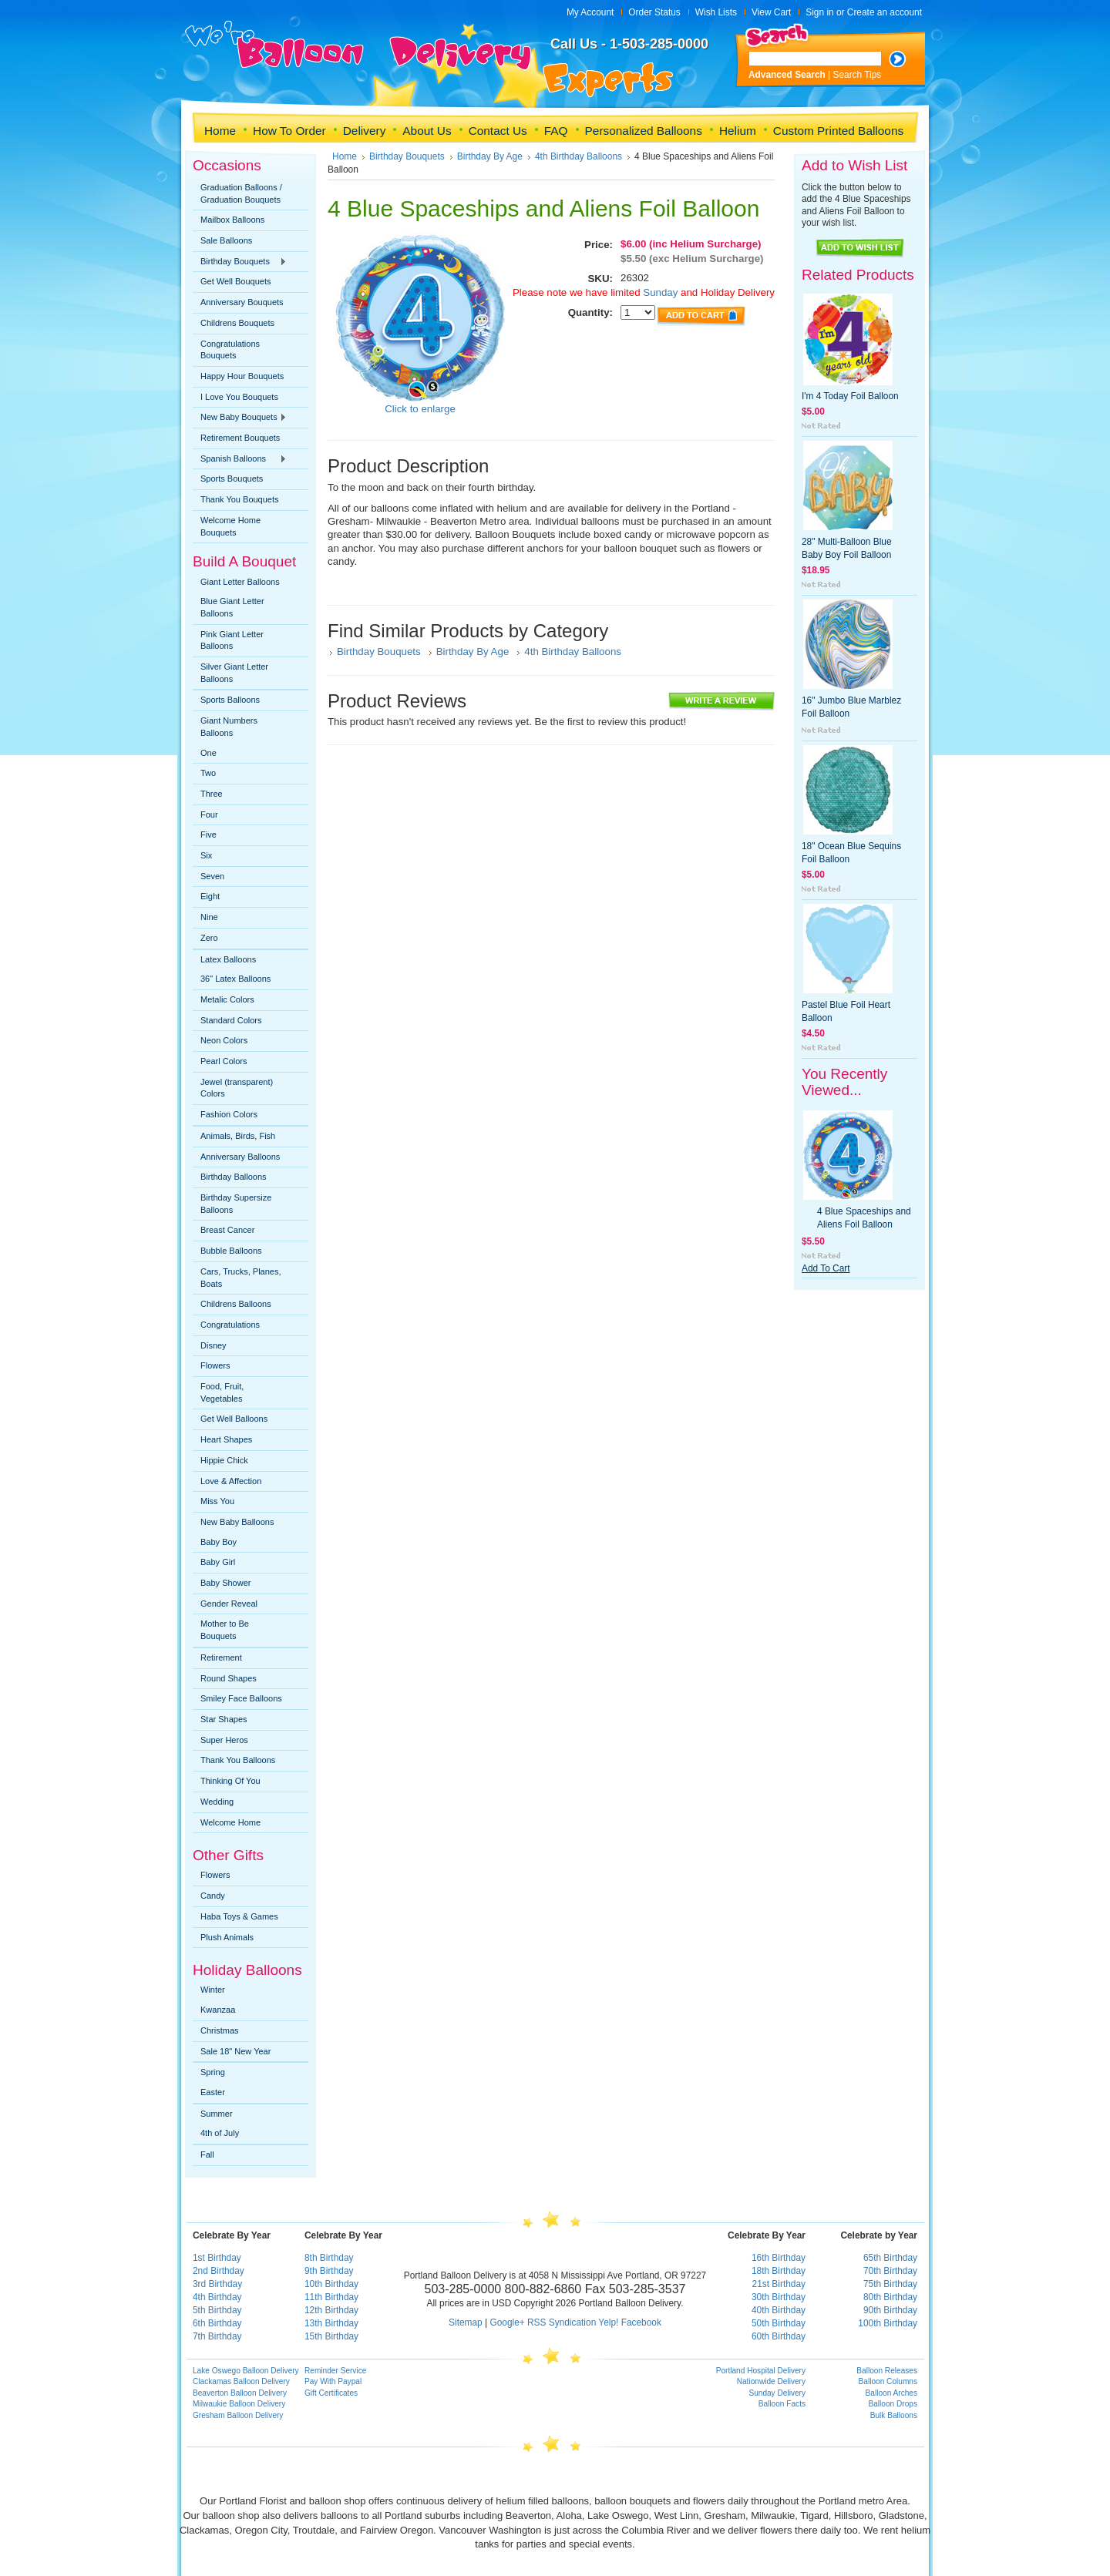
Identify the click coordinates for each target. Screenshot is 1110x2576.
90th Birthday (890, 2310)
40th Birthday (779, 2310)
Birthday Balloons (233, 1176)
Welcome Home (230, 1822)
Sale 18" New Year (235, 2051)
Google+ (506, 2322)
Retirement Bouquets (240, 437)
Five (208, 834)
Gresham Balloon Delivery (238, 2415)
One (208, 752)
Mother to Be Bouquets (224, 1630)
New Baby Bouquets (240, 417)
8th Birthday (328, 2257)
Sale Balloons (226, 240)
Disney (213, 1345)
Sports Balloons (230, 699)
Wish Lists (716, 12)
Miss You (217, 1501)
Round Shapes (228, 1678)
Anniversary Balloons (240, 1156)
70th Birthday (890, 2270)
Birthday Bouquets (240, 262)
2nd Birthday (218, 2270)
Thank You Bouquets (239, 499)
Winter (212, 1989)
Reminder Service (335, 2370)
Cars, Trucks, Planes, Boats (240, 1277)
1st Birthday (217, 2257)
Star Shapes (223, 1719)
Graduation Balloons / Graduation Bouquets (241, 193)
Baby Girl (217, 1562)
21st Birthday (779, 2284)
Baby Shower (225, 1582)
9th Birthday (328, 2270)
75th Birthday (890, 2284)
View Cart (771, 12)
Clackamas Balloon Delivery (241, 2381)
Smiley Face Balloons (241, 1698)
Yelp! (608, 2322)
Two (208, 773)
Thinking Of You (230, 1780)
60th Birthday (779, 2336)
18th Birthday (779, 2270)
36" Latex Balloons (235, 978)
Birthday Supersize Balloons (235, 1203)
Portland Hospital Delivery (761, 2370)
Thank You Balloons (237, 1760)
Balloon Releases (886, 2370)
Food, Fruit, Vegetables (222, 1392)
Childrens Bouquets (237, 322)
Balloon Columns (888, 2381)
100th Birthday (887, 2323)
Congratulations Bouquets (230, 350)
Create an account (884, 12)
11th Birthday (331, 2297)
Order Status (654, 12)
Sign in (819, 12)
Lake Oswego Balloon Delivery (246, 2370)
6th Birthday (217, 2323)
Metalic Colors (227, 999)
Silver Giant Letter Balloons (234, 672)
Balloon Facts (782, 2404)
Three (211, 793)
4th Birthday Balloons (578, 156)
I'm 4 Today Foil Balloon (850, 396)
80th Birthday (890, 2297)
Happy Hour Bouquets (242, 376)
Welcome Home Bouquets (230, 526)
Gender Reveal (228, 1603)
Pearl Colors (223, 1061)
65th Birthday (890, 2257)
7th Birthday (217, 2336)
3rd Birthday (217, 2284)
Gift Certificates (331, 2393)
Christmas (219, 2030)
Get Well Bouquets (235, 281)
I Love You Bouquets (239, 396)
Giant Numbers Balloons (228, 726)
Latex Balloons (228, 959)
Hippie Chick (224, 1460)
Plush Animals (227, 1937)
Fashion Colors (228, 1114)
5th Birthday (217, 2310)
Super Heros (224, 1740)
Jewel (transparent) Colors (236, 1088)
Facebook (641, 2322)
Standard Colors (231, 1020)
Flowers (215, 1365)
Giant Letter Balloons (240, 581)
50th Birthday (779, 2323)
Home (344, 156)
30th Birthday (779, 2297)
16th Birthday (779, 2257)
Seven (212, 876)
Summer (216, 2113)
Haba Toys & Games (239, 1916)
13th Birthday (331, 2323)
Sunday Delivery (777, 2393)
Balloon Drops (893, 2404)
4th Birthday (217, 2297)
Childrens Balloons (235, 1303)
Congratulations (230, 1324)
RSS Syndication (561, 2322)
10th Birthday (331, 2284)
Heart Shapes (226, 1439)
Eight (210, 896)
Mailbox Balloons (232, 219)
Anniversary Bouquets (242, 302)
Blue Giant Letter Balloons (232, 607)
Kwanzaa (217, 2009)
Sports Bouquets (231, 478)
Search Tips (857, 74)
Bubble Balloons (231, 1250)
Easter (212, 2092)
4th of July (219, 2133)
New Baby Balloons (237, 1521)
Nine (209, 917)
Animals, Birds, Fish (237, 1135)
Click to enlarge (420, 409)
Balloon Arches (891, 2393)
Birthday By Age (490, 156)
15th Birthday (331, 2336)
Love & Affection (230, 1481)
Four (209, 814)
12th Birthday (331, 2310)
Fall (207, 2154)
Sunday (659, 292)
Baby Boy (218, 1542)
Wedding (217, 1801)
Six (206, 855)
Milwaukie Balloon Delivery (239, 2404)
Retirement (221, 1657)
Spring (212, 2072)
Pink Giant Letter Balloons (232, 640)
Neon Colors (223, 1040)
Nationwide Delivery (771, 2381)
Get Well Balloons (233, 1418)
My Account (590, 12)
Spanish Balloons (240, 459)
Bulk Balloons (893, 2415)
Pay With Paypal (333, 2381)
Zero (209, 937)
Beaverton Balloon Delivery (240, 2393)
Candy (212, 1895)
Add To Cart (826, 1268)
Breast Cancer (227, 1229)
